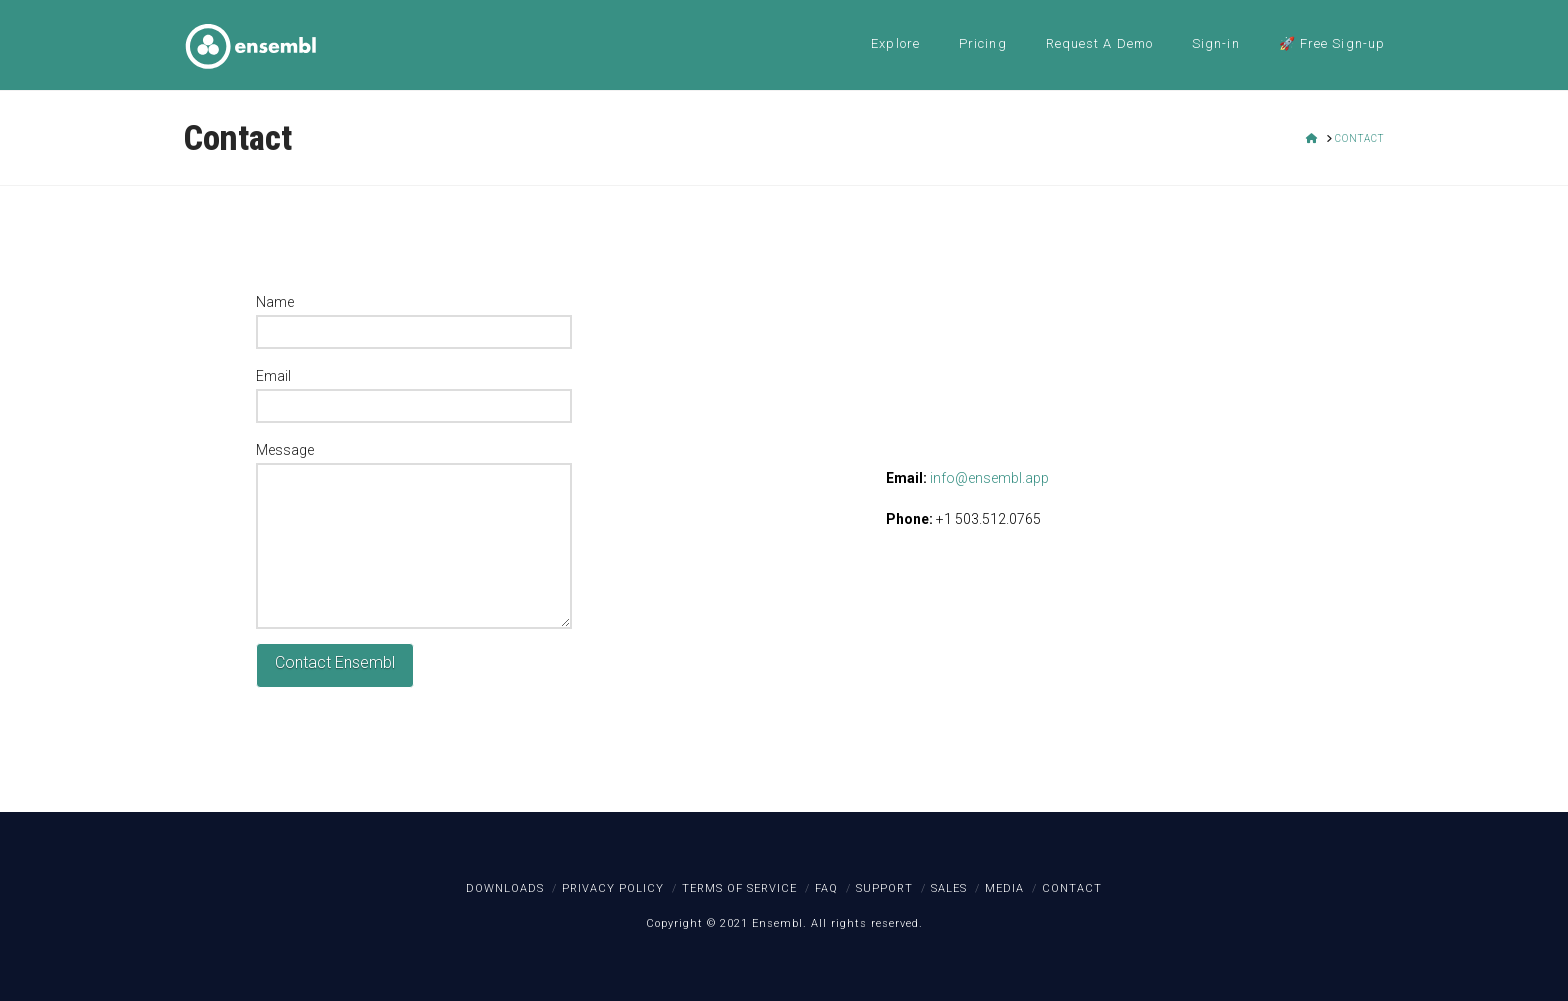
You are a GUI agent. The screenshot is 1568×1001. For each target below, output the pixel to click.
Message (414, 462)
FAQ (826, 888)
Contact (1072, 888)
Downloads (505, 888)
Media (1004, 888)
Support (884, 888)
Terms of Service (739, 888)
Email (414, 393)
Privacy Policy (613, 888)
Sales (949, 888)
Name (414, 319)
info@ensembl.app (989, 478)
